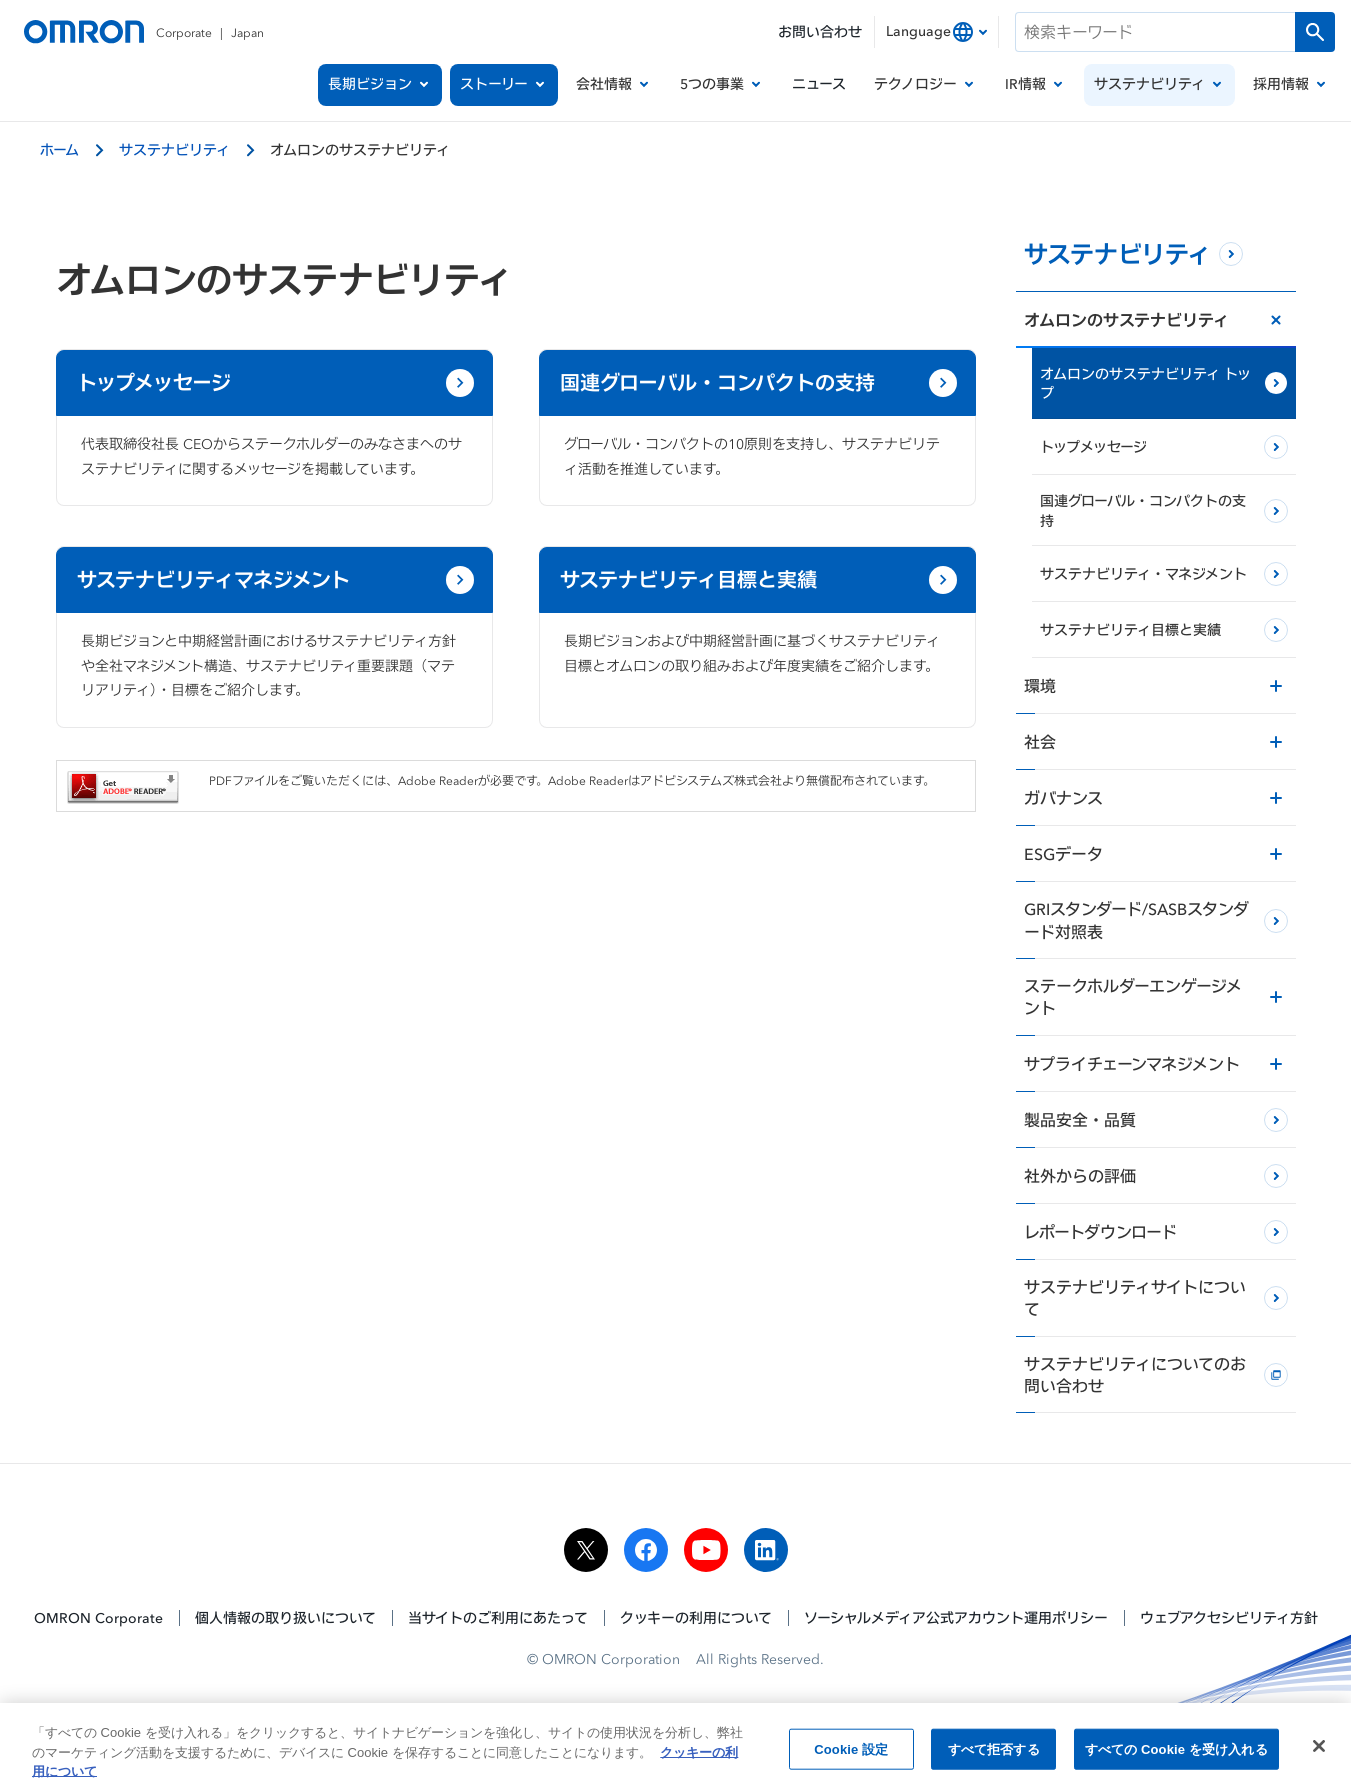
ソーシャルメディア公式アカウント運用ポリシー (956, 1617)
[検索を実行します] (1315, 32)
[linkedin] (766, 1550)
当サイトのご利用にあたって (498, 1617)
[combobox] (936, 32)
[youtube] (706, 1550)
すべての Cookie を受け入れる (1176, 1753)
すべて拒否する (994, 1753)
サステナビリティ (174, 149)
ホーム (59, 149)
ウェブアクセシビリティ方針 (1229, 1617)
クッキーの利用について (696, 1617)
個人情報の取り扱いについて (285, 1617)
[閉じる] (1319, 1750)
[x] (586, 1550)
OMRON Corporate (98, 1617)
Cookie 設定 (851, 1753)
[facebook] (646, 1550)
